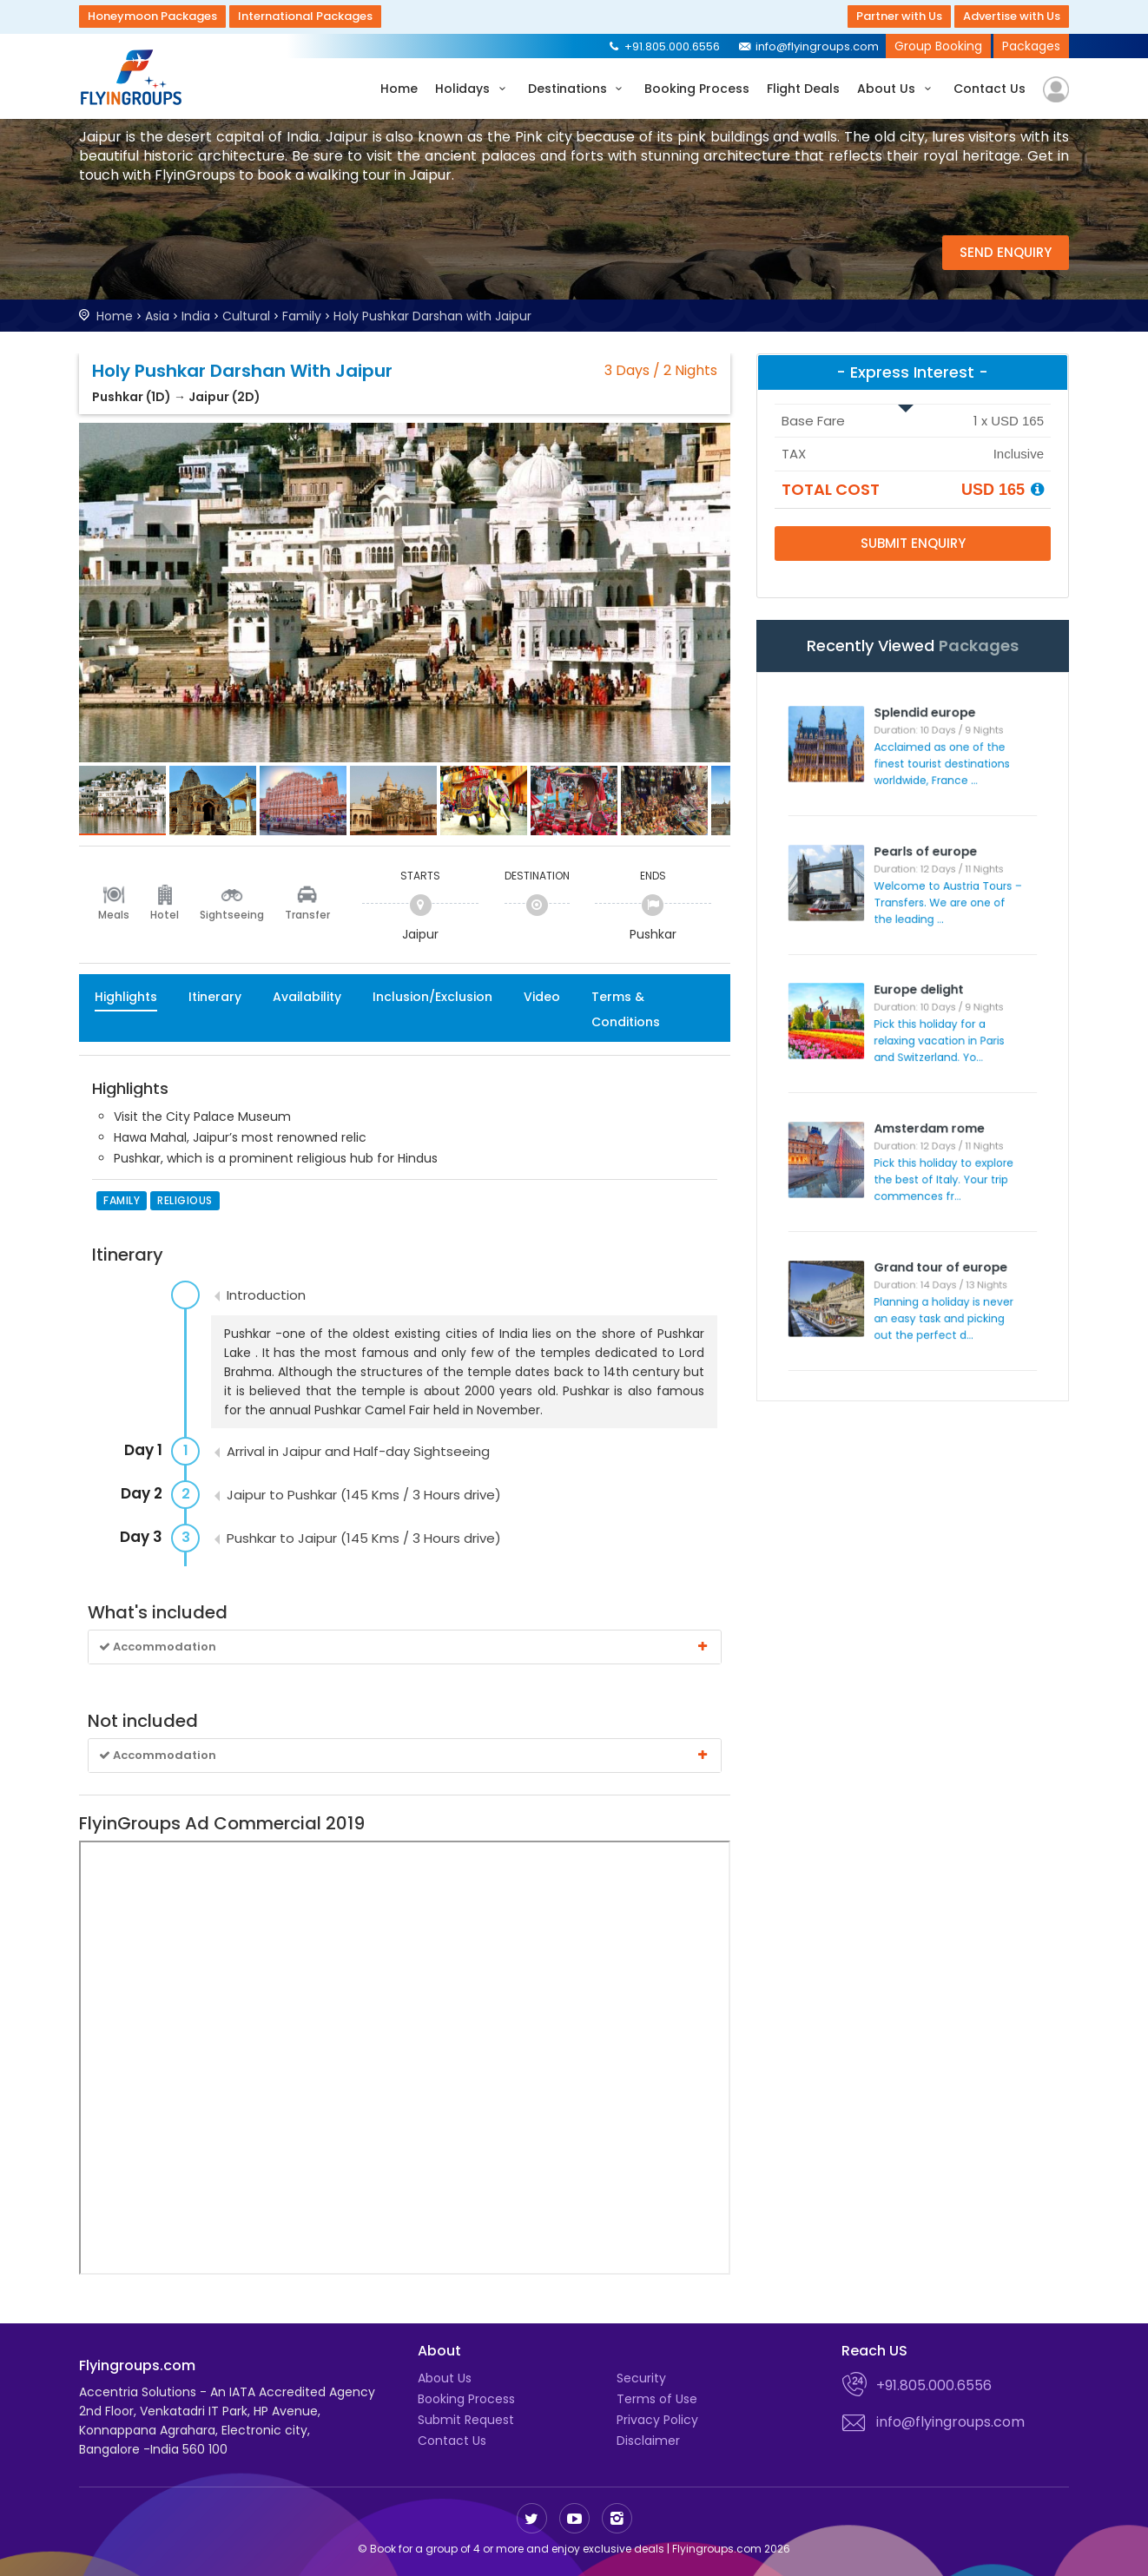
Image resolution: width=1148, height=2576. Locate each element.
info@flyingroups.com (808, 46)
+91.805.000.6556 (663, 46)
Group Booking (938, 46)
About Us (896, 88)
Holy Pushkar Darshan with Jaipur (432, 316)
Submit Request (466, 2419)
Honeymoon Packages (152, 16)
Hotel (164, 914)
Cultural (246, 316)
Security (641, 2378)
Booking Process (696, 88)
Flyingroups (135, 77)
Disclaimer (648, 2440)
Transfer (307, 914)
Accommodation (404, 1647)
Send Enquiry (1006, 252)
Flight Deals (803, 88)
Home (399, 88)
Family (301, 316)
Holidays (473, 88)
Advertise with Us (1011, 16)
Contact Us (989, 88)
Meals (113, 914)
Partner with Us (899, 16)
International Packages (305, 16)
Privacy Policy (657, 2419)
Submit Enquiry (913, 543)
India (195, 316)
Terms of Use (657, 2399)
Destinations (578, 88)
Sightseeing (232, 914)
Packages (1031, 46)
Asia (157, 316)
